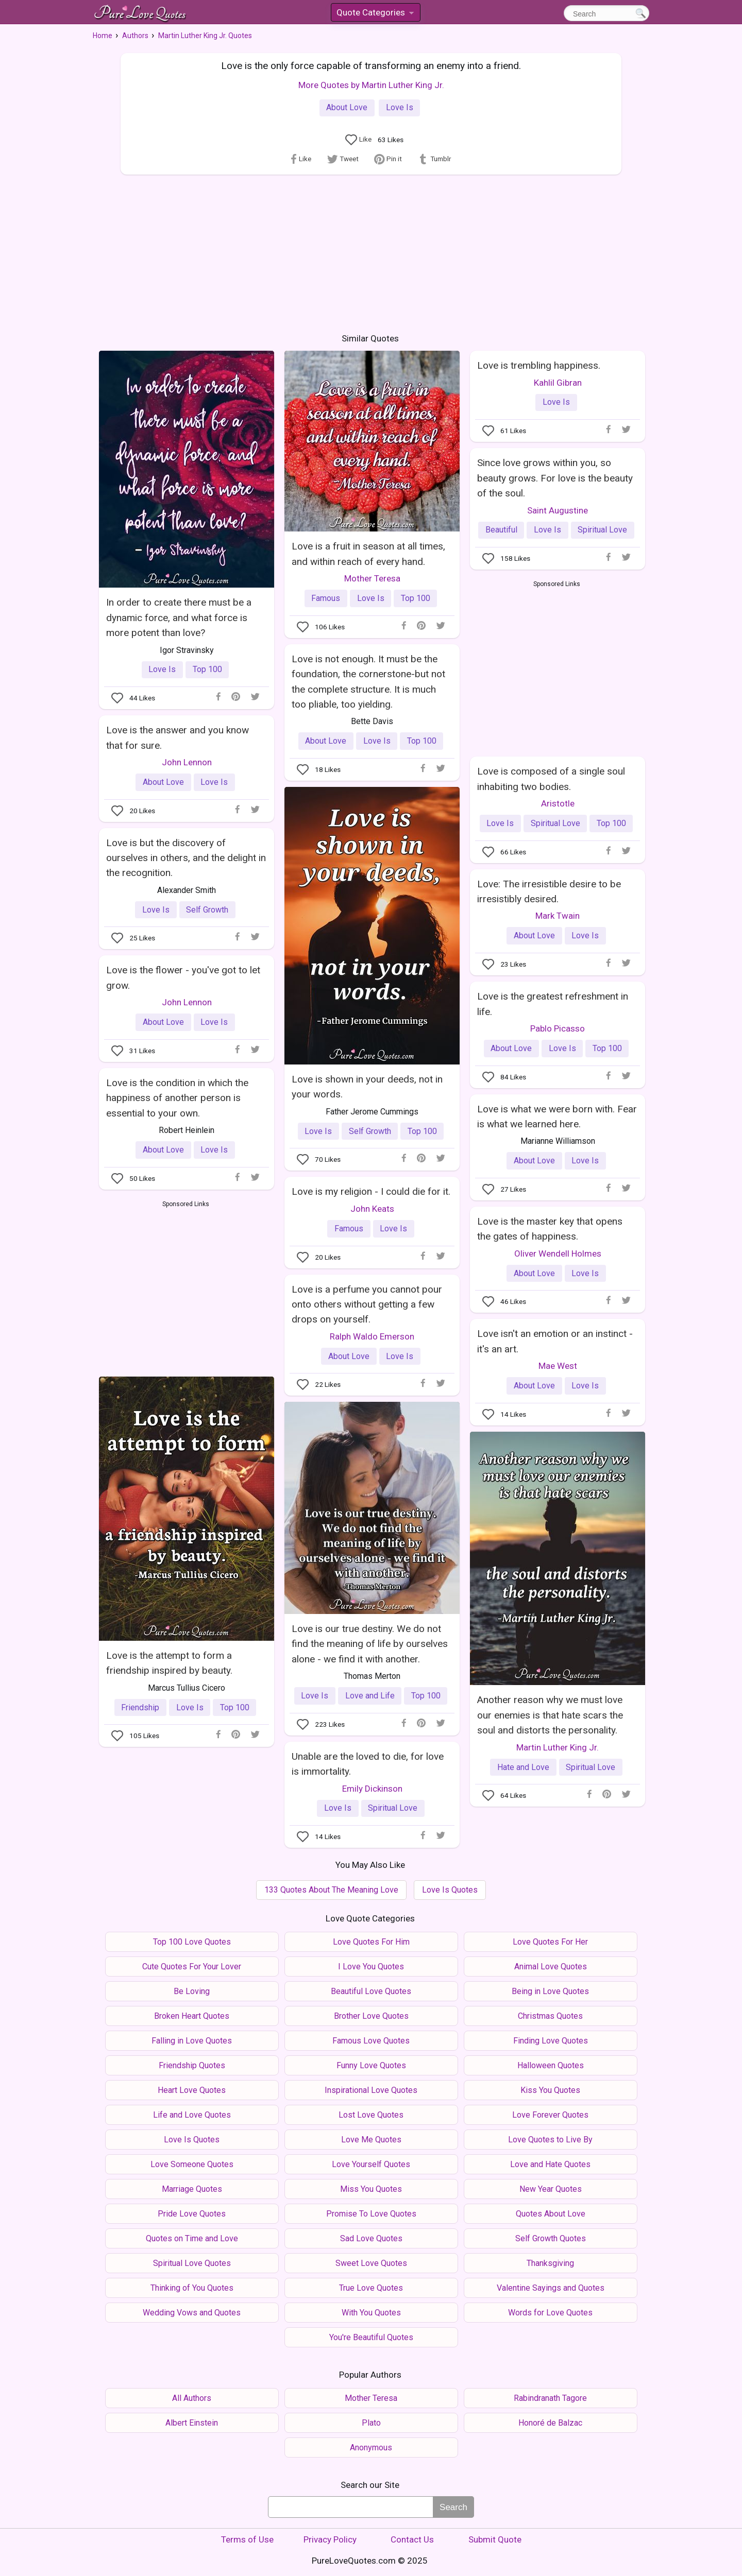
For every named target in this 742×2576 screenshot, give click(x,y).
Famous (325, 598)
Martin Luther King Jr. (557, 1747)
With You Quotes (371, 2312)
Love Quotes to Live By (550, 2139)
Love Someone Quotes (191, 2164)
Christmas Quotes (550, 2016)
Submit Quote (494, 2539)
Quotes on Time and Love (192, 2238)
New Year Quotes (550, 2189)
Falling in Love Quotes (191, 2041)
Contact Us (412, 2539)
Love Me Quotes (371, 2139)
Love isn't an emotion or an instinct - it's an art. (555, 1341)
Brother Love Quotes (371, 2016)
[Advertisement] (371, 252)
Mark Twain (557, 916)
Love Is (399, 107)
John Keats (372, 1209)
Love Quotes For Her (550, 1942)
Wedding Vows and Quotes (192, 2312)
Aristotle (558, 803)
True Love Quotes (371, 2288)
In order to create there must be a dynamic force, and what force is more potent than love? (178, 617)
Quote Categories (375, 14)
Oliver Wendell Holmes (557, 1253)
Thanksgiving (550, 2263)
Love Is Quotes (450, 1890)
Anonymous (371, 2447)
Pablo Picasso (557, 1028)
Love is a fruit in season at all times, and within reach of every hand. (368, 553)
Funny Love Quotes (371, 2065)
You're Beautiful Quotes (371, 2337)
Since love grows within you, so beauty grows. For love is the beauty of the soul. (555, 478)
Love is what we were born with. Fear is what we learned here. (557, 1116)
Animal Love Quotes (550, 1966)
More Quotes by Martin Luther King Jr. (371, 85)
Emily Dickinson (372, 1788)
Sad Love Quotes (371, 2238)
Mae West (557, 1366)
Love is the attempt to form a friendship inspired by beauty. (169, 1663)
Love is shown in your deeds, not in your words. (367, 1086)
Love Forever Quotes (550, 2115)
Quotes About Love (550, 2214)
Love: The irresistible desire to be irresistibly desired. (549, 891)
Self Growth (370, 1131)
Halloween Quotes (550, 2065)
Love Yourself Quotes (371, 2164)
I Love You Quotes (371, 1966)
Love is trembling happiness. (538, 365)
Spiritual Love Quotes (192, 2263)
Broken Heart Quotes (191, 2016)
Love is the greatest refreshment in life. (552, 1003)
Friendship (140, 1707)
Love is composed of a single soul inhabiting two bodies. (551, 778)
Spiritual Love (602, 530)
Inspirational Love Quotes (371, 2090)
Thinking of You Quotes (191, 2288)
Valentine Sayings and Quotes (550, 2288)
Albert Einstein (191, 2423)
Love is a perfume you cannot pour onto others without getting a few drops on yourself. (367, 1304)
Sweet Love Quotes (371, 2263)
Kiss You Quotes (550, 2090)
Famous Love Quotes (371, 2041)
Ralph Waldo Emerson (372, 1336)
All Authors (191, 2398)
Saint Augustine (557, 510)
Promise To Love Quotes (371, 2214)
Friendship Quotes (192, 2065)
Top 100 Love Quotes (192, 1942)
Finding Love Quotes (550, 2041)
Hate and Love (523, 1767)
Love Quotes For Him (371, 1942)
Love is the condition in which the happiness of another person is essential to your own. (177, 1098)
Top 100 (207, 669)
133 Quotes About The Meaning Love (331, 1890)
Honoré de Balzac (550, 2423)
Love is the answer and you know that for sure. (177, 737)
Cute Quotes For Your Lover (191, 1966)
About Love (346, 107)
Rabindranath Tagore (550, 2398)
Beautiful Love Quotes (371, 1991)
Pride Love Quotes (192, 2214)
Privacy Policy (330, 2539)
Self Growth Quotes (550, 2238)
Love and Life (370, 1696)
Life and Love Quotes (192, 2115)
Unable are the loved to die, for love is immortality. (368, 1763)
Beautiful (501, 530)
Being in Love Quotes (550, 1991)
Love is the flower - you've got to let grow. (183, 977)
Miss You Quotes (371, 2189)
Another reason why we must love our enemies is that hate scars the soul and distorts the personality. (550, 1715)
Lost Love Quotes (371, 2115)
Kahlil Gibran (558, 382)
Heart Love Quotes (192, 2090)
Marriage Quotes (192, 2189)
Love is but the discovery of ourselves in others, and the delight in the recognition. (186, 858)
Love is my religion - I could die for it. (371, 1191)
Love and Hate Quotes (550, 2164)
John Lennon (187, 762)
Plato (371, 2423)
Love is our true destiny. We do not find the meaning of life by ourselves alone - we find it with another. (370, 1644)
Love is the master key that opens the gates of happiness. (549, 1228)
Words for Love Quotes (550, 2312)
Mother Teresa (372, 578)
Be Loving (192, 1991)
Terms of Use (247, 2539)
